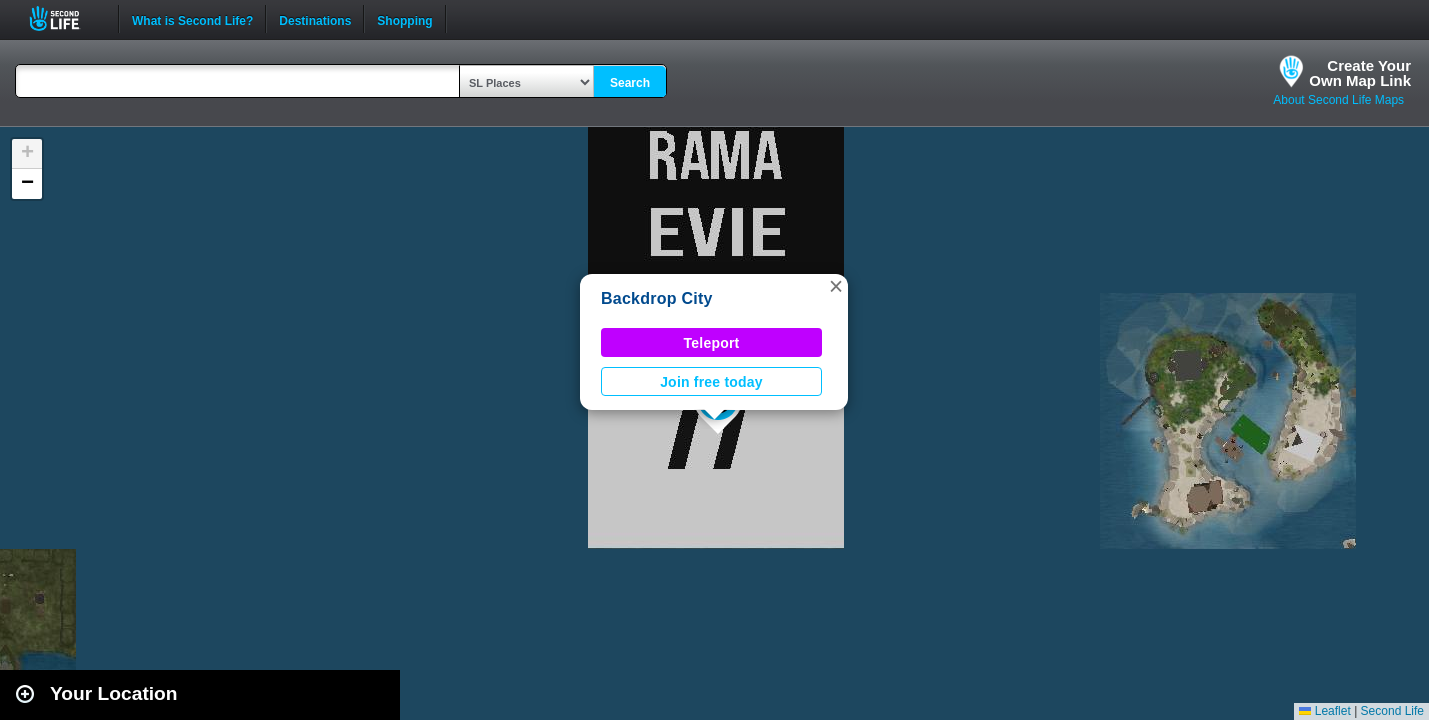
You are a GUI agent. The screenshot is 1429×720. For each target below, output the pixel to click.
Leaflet (1324, 711)
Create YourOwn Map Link (1360, 73)
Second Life (65, 18)
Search (630, 83)
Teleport (712, 343)
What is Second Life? (192, 19)
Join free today (711, 382)
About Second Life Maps (1338, 100)
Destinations (315, 19)
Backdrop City (657, 298)
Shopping (404, 19)
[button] (836, 286)
